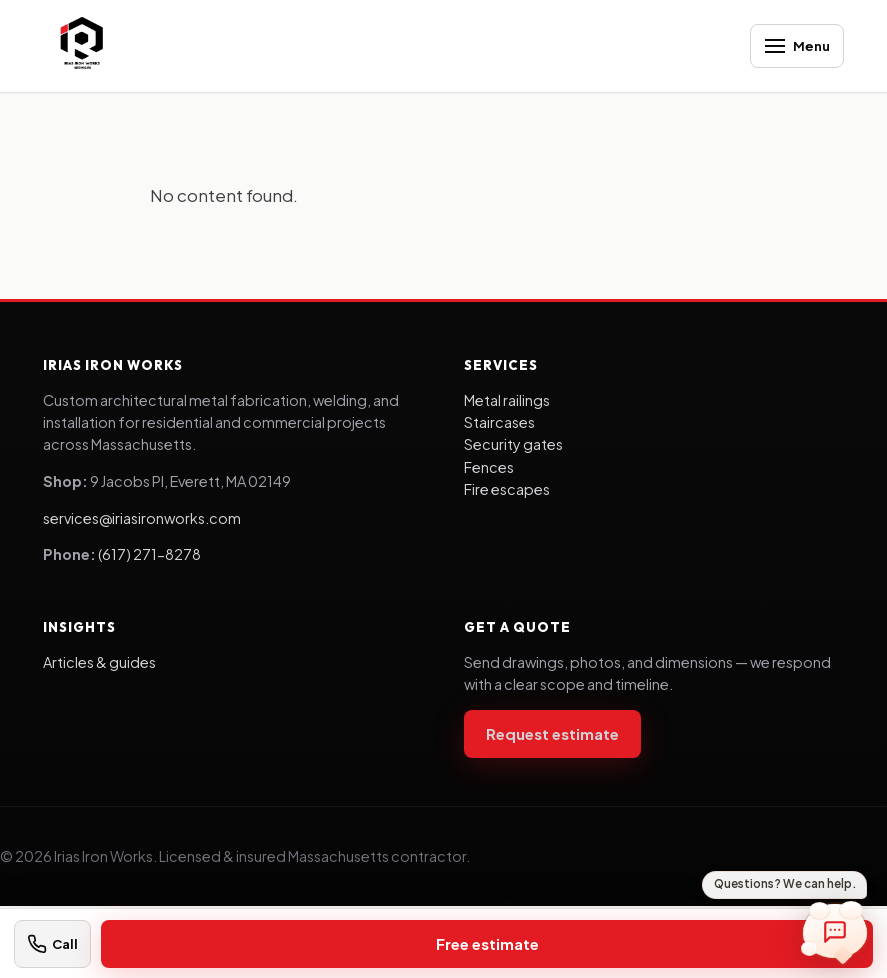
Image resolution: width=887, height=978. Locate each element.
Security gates (513, 444)
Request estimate (552, 733)
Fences (489, 467)
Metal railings (507, 400)
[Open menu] (797, 46)
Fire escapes (507, 489)
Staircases (499, 422)
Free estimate (487, 943)
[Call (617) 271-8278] (53, 944)
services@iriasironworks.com (142, 518)
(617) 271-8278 (149, 554)
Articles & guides (99, 662)
